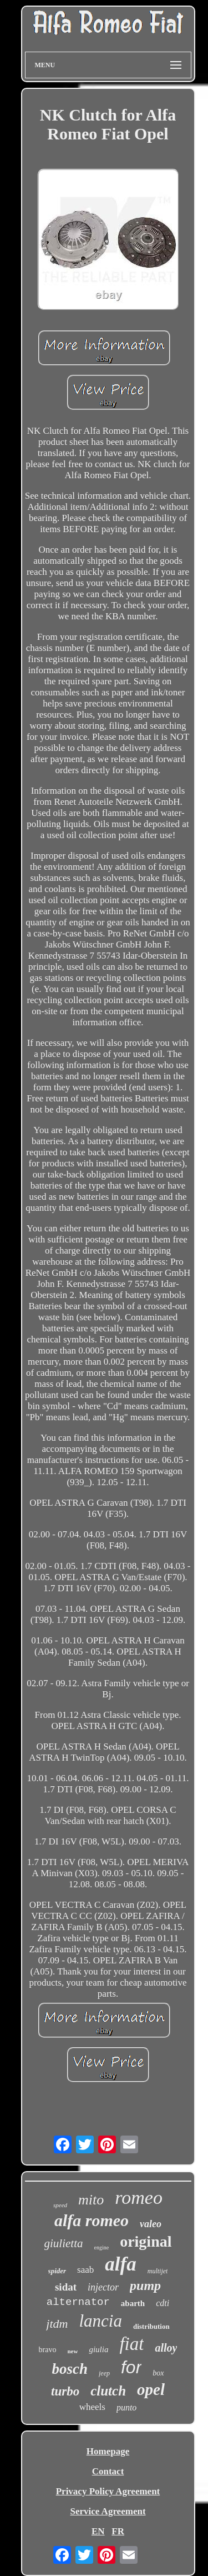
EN (98, 2531)
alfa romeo (91, 2220)
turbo (65, 2391)
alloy (166, 2348)
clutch (108, 2390)
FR (117, 2531)
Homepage (108, 2451)
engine (101, 2247)
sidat (66, 2287)
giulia (98, 2349)
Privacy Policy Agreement (108, 2491)
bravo (48, 2350)
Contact (108, 2471)
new (72, 2351)
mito (91, 2200)
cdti (162, 2303)
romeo (139, 2197)
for (131, 2367)
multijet (158, 2271)
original (145, 2241)
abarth (133, 2303)
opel (151, 2389)
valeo (150, 2223)
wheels (92, 2407)
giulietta (63, 2243)
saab (85, 2269)
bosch (70, 2369)
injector (103, 2287)
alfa (120, 2264)
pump (145, 2285)
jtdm (57, 2324)
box (158, 2373)
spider (57, 2271)
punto (126, 2407)
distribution (151, 2326)
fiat (131, 2344)
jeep (104, 2373)
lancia (100, 2321)
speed (60, 2205)
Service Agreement (107, 2511)
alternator (78, 2302)
